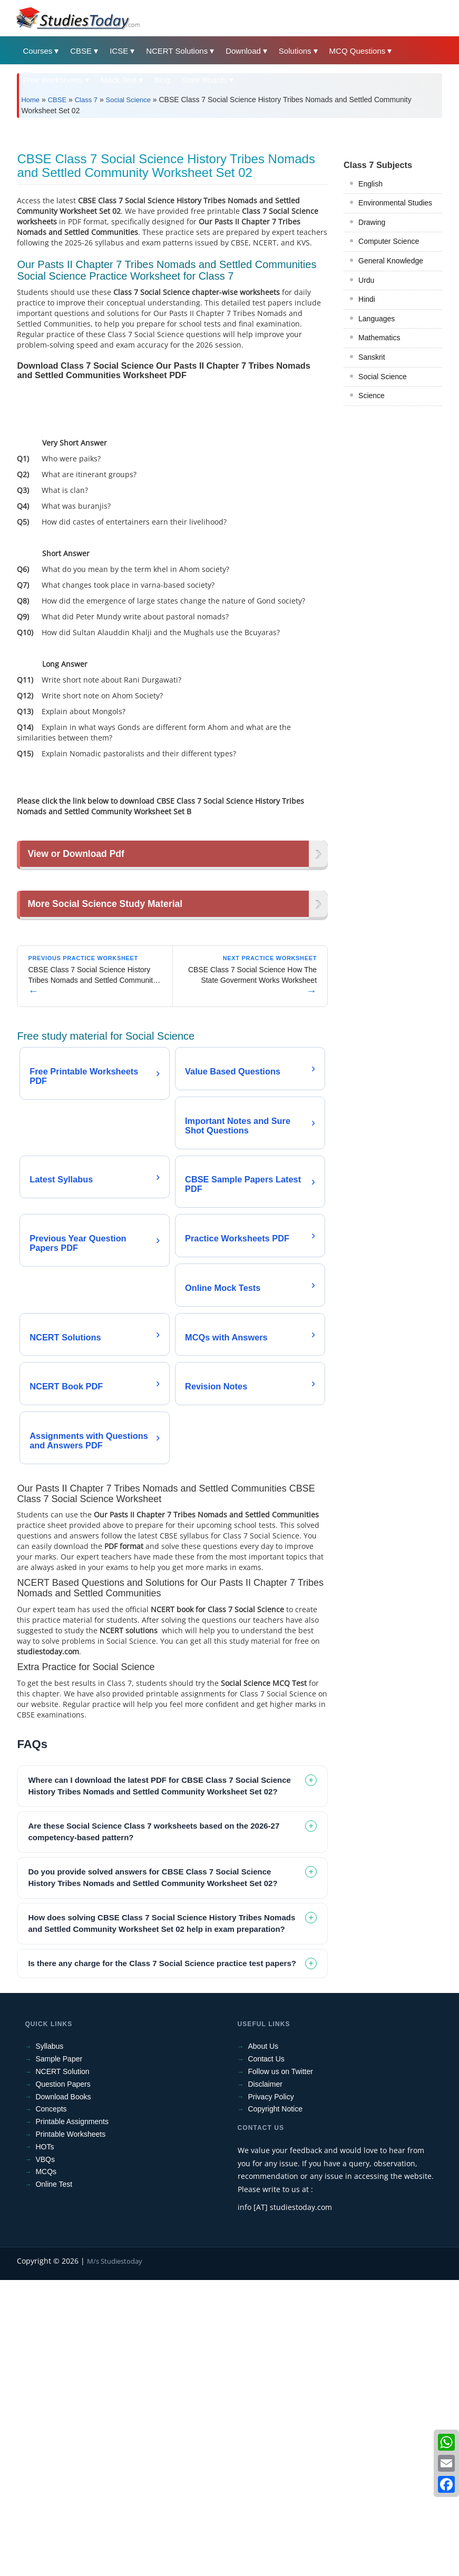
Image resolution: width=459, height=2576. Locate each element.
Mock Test (118, 79)
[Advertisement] (229, 205)
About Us (263, 2342)
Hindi (366, 446)
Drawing (371, 370)
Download (243, 50)
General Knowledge (390, 408)
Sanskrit (371, 504)
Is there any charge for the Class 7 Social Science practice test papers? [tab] (162, 2259)
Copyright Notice (275, 2405)
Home (30, 100)
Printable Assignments (72, 2418)
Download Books (63, 2393)
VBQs (45, 2455)
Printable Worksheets (70, 2430)
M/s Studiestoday (114, 2557)
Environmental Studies (395, 350)
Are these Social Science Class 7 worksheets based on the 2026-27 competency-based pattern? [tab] (153, 2127)
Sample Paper (58, 2355)
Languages (376, 466)
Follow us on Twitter (280, 2368)
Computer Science (388, 388)
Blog (162, 79)
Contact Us (266, 2355)
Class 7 (86, 100)
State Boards (205, 79)
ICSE (119, 50)
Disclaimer (265, 2380)
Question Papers (62, 2380)
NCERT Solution (62, 2368)
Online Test (53, 2480)
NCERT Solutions (177, 50)
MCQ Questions (357, 50)
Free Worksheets (53, 79)
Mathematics (379, 485)
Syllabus (49, 2342)
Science (371, 543)
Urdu (366, 427)
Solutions (295, 50)
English (370, 331)
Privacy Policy (271, 2393)
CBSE (81, 50)
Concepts (50, 2405)
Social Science (128, 100)
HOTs (44, 2443)
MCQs (45, 2468)
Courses (37, 50)
